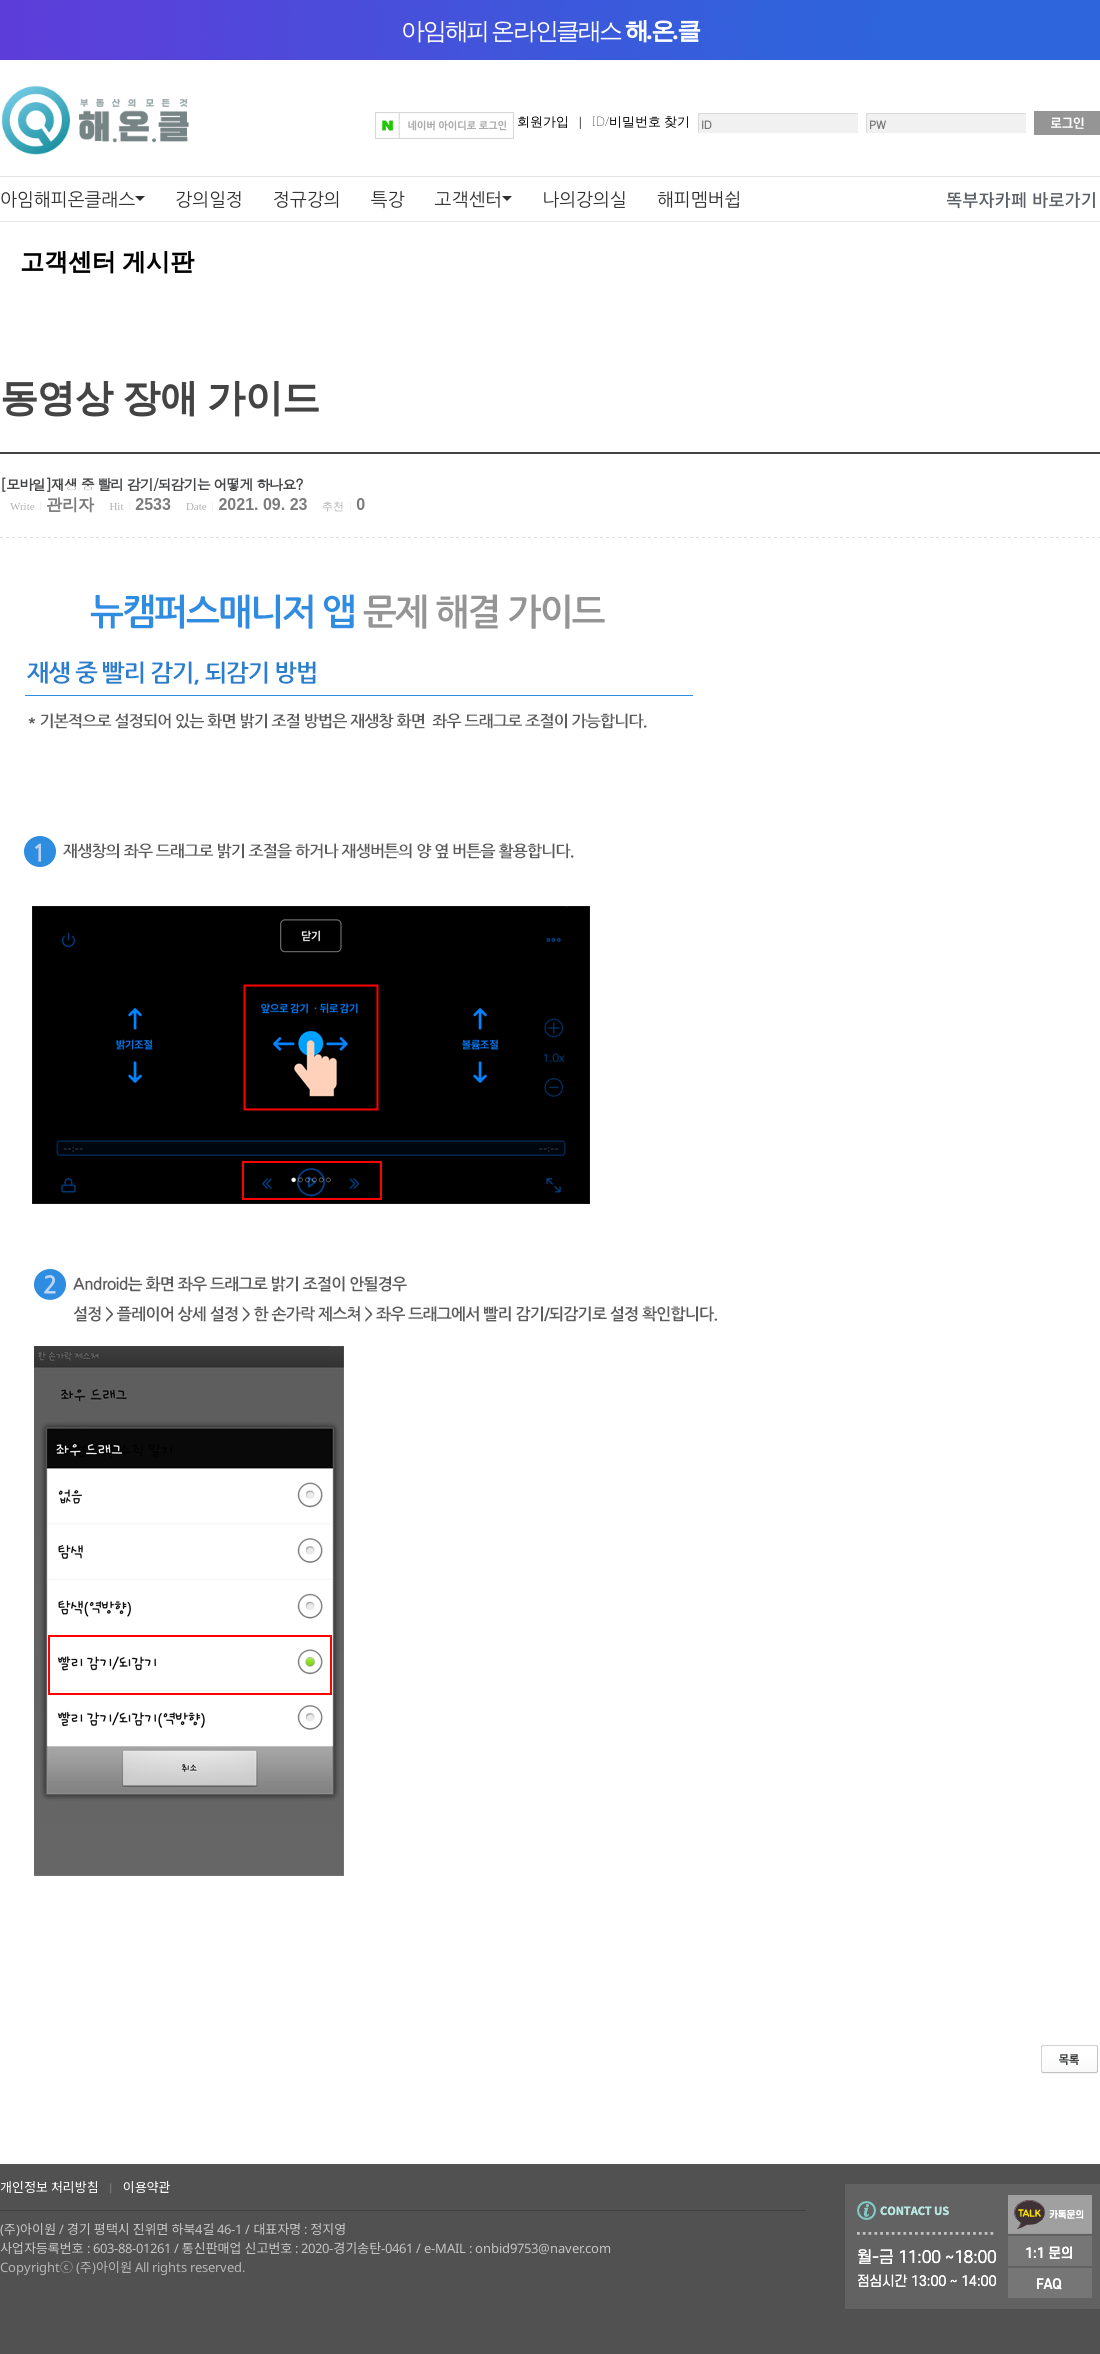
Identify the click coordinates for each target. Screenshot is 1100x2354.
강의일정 (209, 199)
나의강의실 (584, 199)
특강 (388, 199)
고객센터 (469, 199)
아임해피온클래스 (67, 199)
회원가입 (543, 121)
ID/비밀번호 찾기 (641, 121)
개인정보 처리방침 (49, 2187)
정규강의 (307, 199)
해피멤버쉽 (699, 199)
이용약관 (147, 2187)
